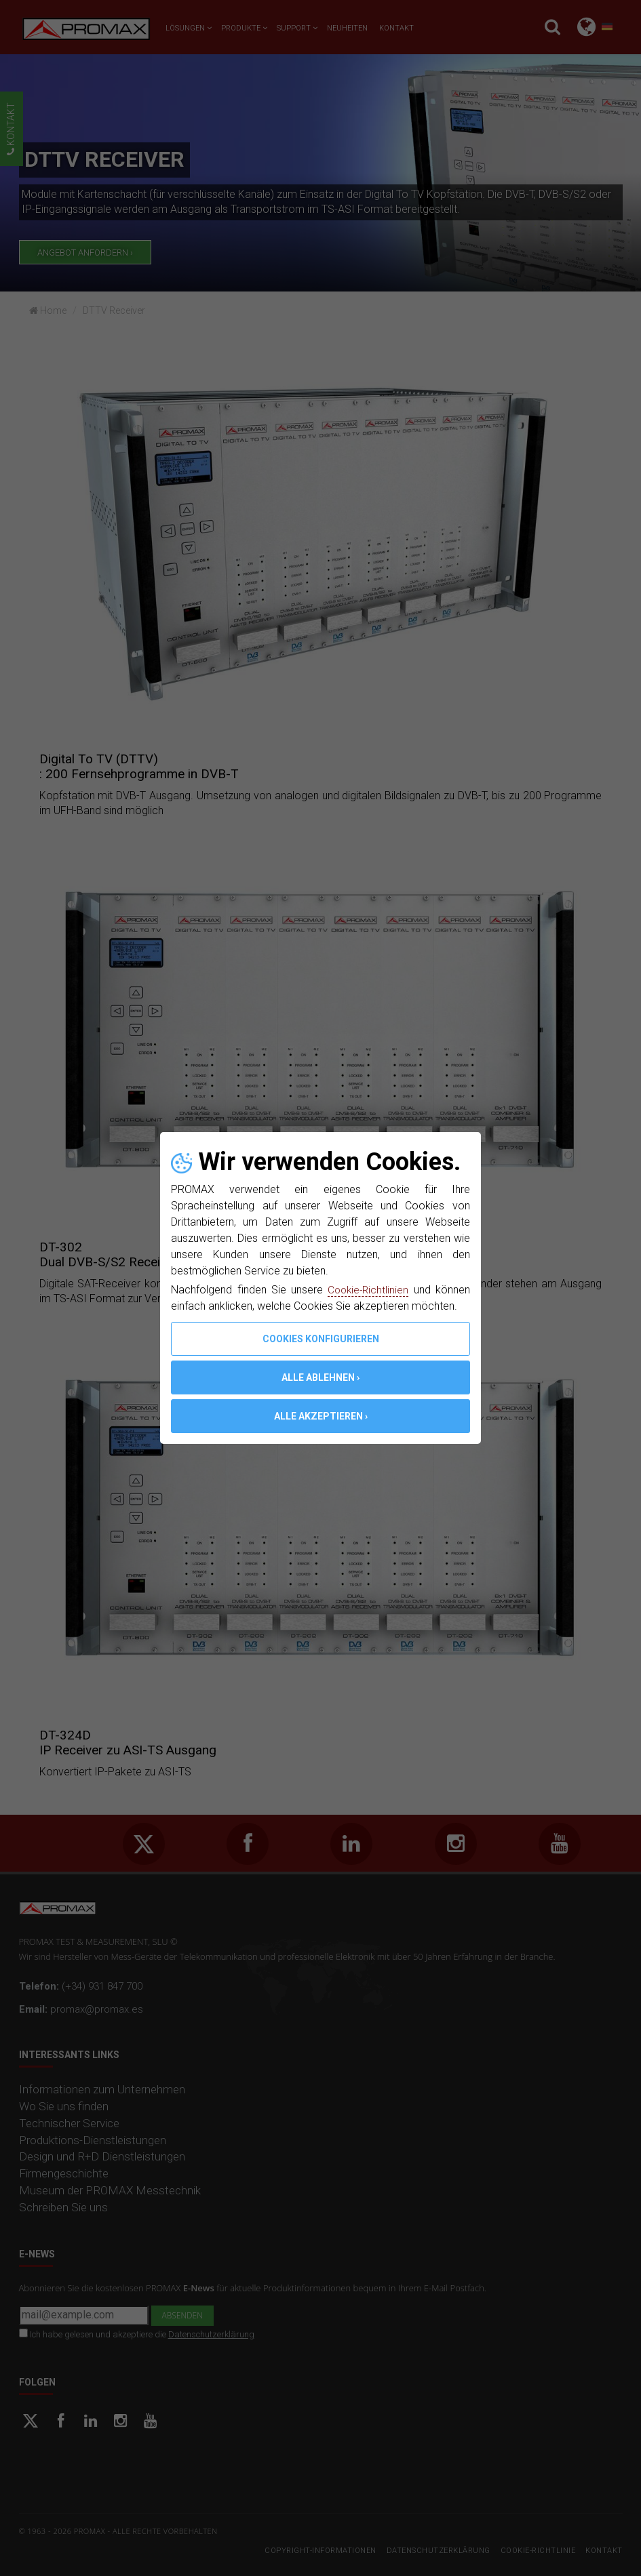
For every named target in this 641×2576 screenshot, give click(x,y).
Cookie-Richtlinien (368, 1289)
